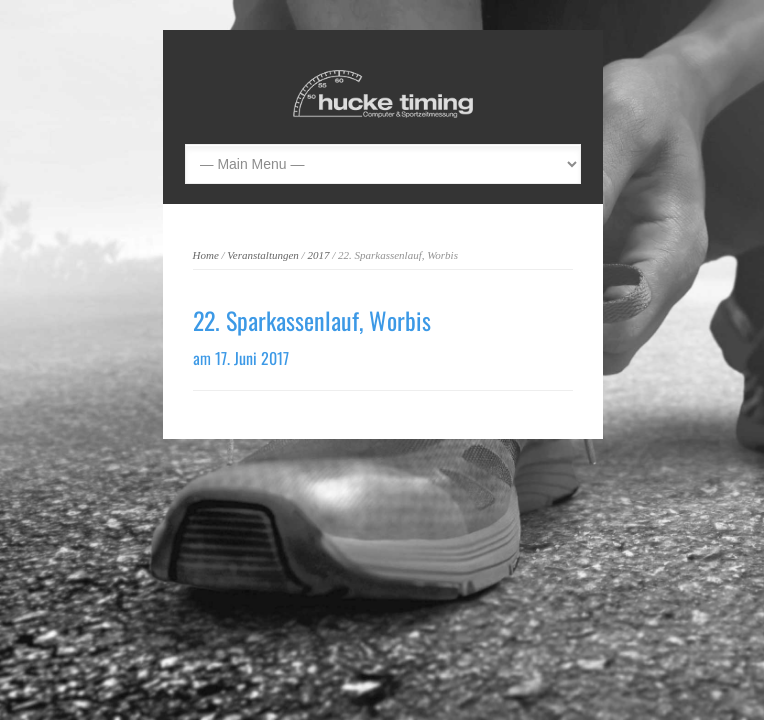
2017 (318, 255)
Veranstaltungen (263, 255)
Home (206, 255)
